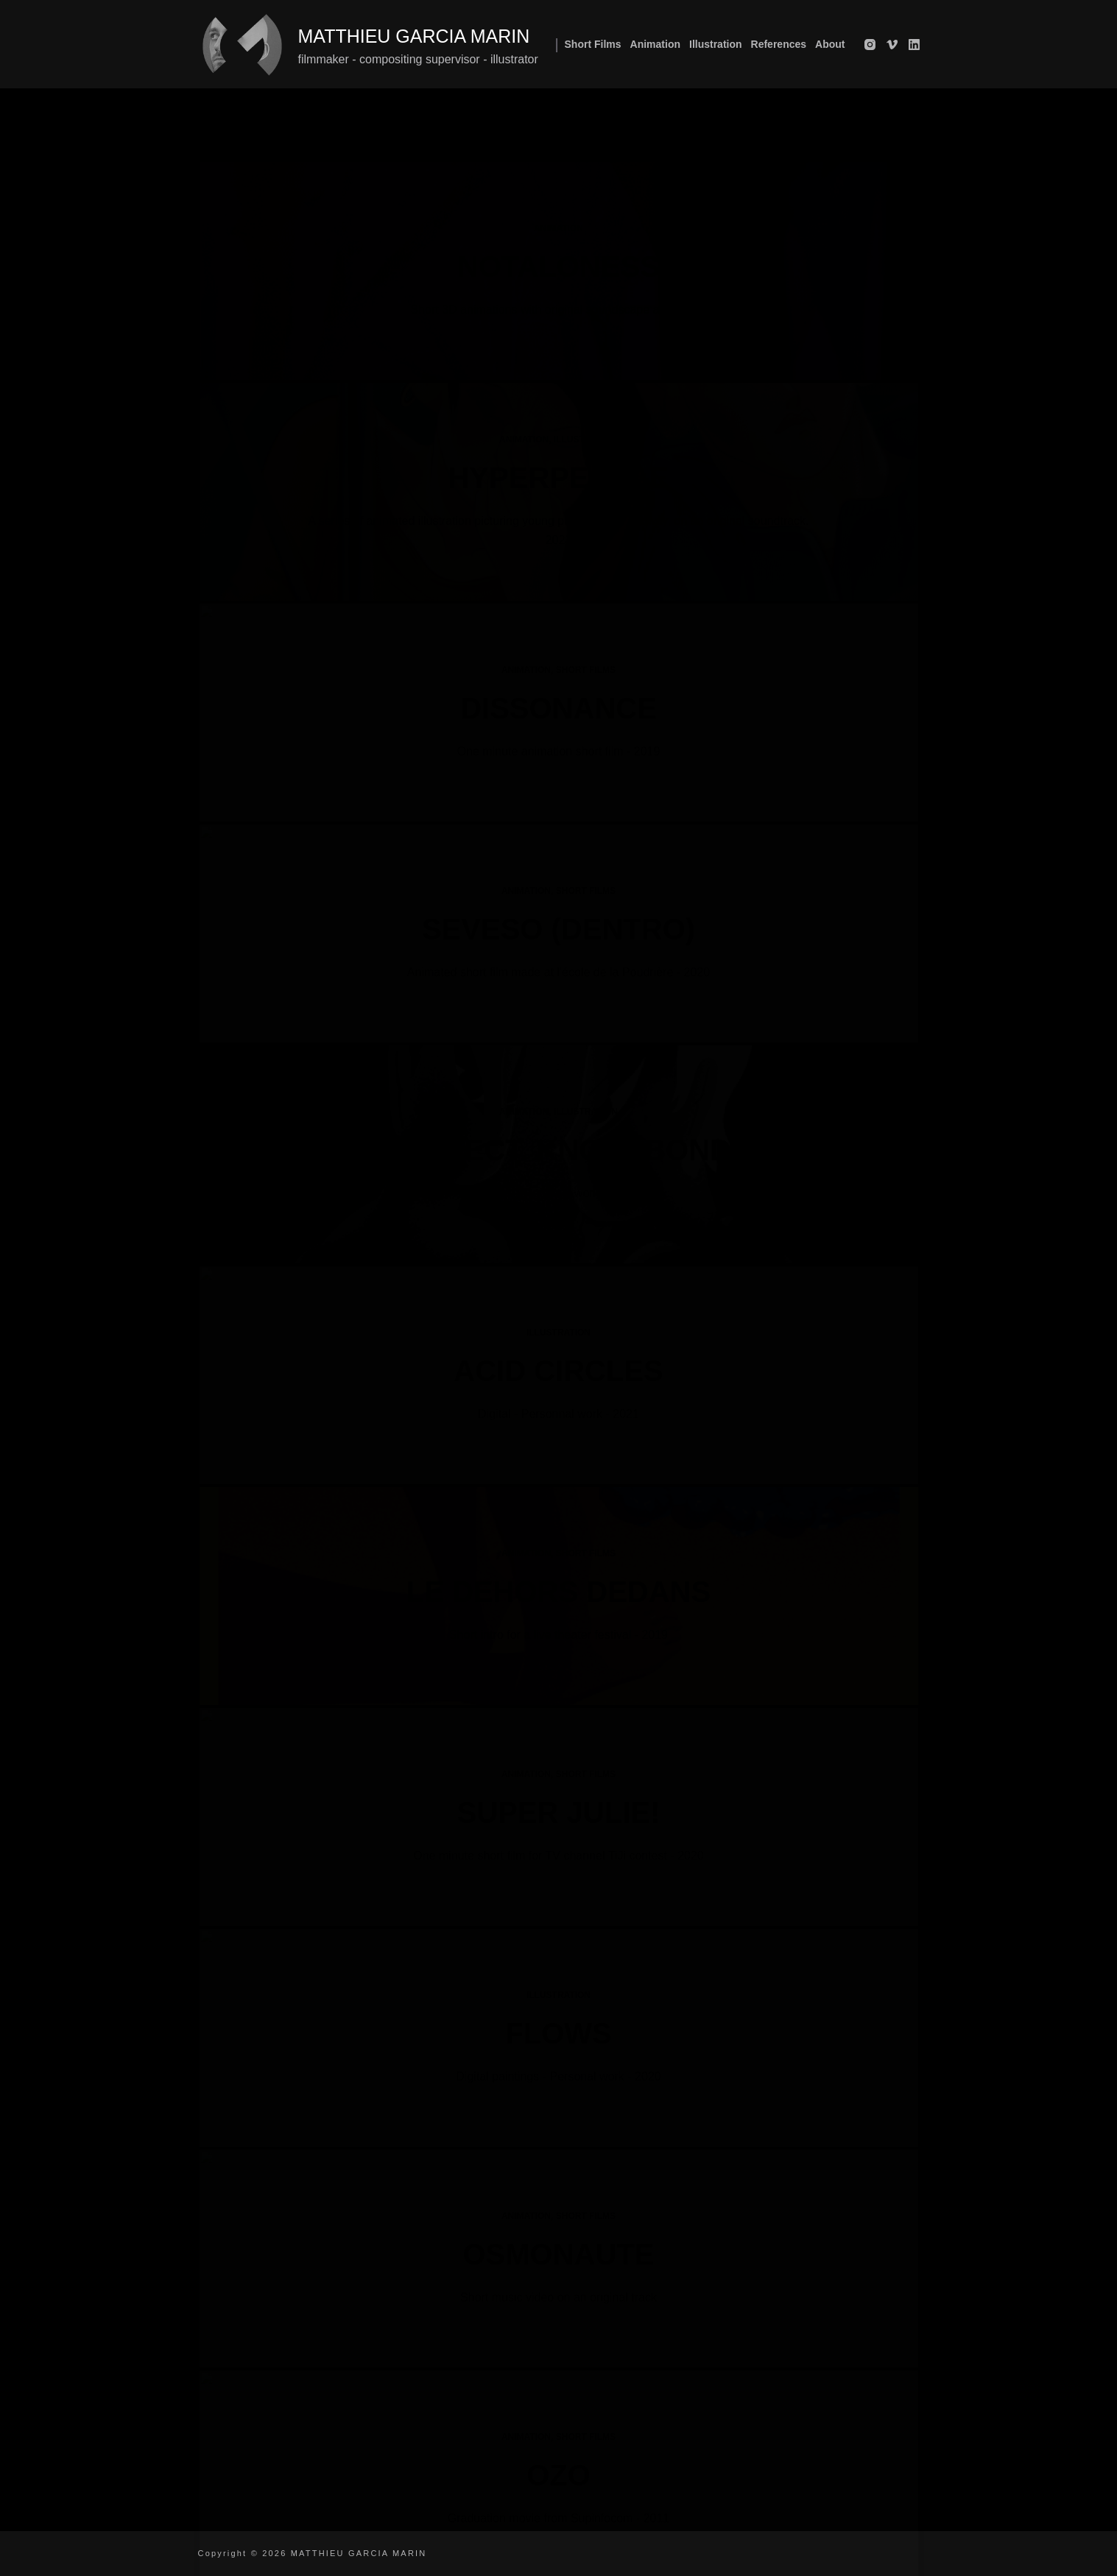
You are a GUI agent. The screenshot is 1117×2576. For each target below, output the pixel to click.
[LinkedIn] (914, 44)
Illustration (715, 44)
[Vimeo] (892, 44)
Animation (655, 44)
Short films (593, 44)
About (830, 44)
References (779, 44)
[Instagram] (869, 44)
